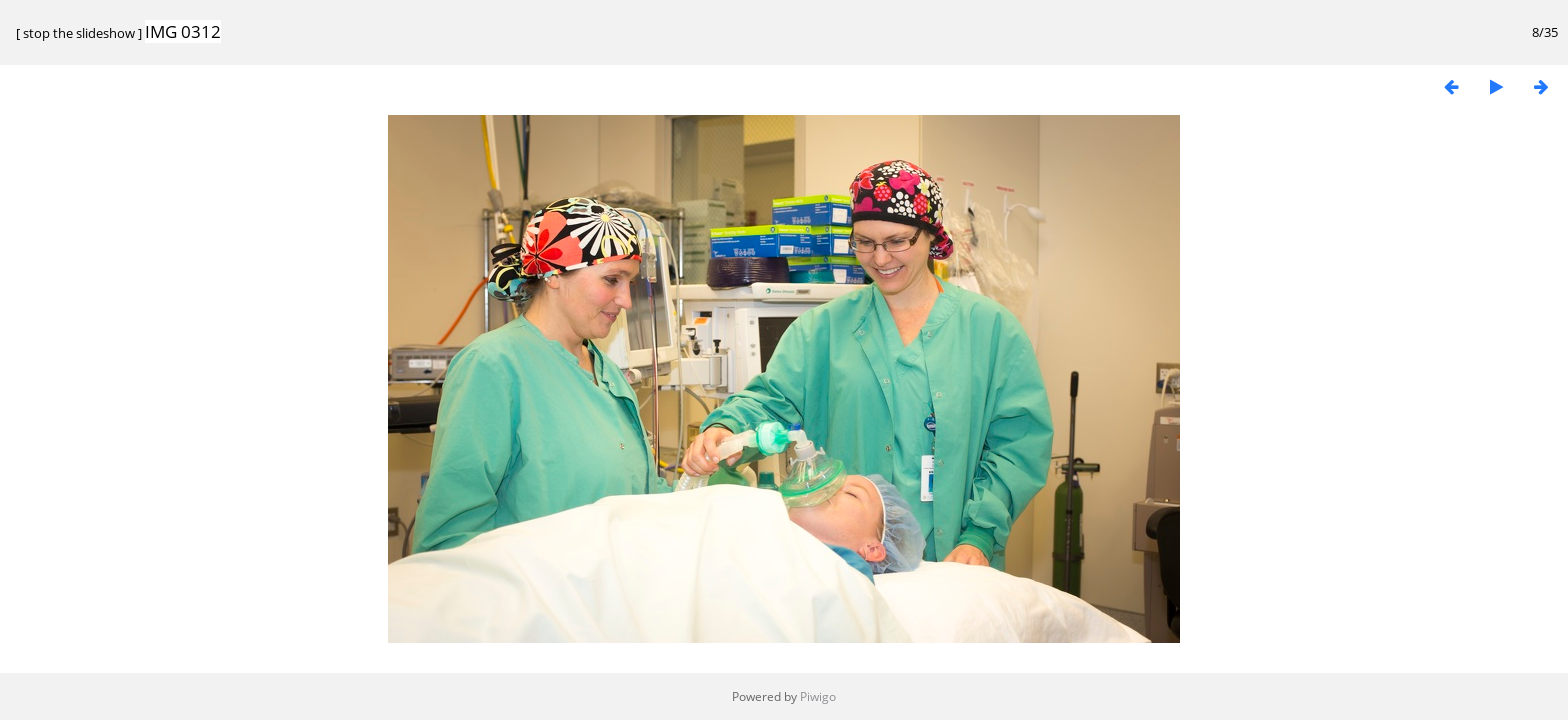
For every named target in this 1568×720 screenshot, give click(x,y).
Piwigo (818, 696)
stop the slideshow (79, 33)
